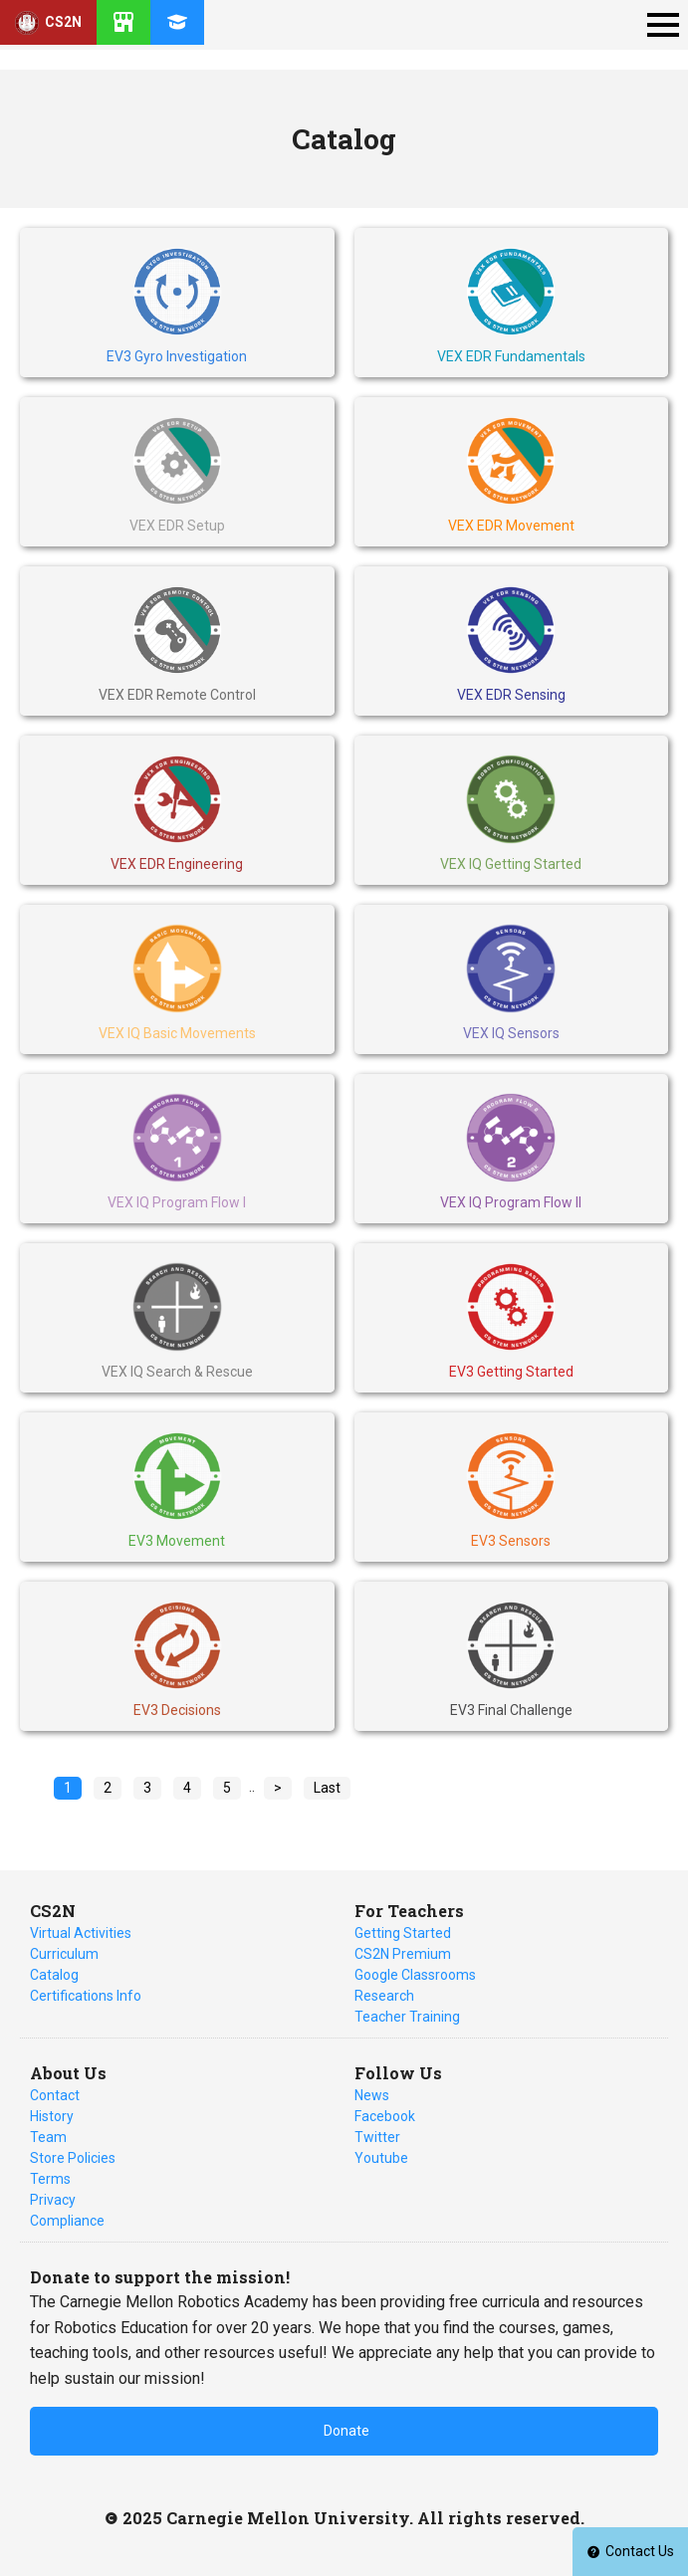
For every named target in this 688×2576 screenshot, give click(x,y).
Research (384, 1996)
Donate (346, 2431)
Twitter (377, 2137)
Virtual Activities (80, 1933)
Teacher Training (407, 2017)
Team (48, 2137)
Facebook (384, 2116)
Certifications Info (85, 1996)
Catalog (54, 1975)
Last (327, 1788)
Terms (50, 2179)
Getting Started (402, 1933)
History (52, 2116)
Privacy (53, 2200)
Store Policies (72, 2158)
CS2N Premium (402, 1954)
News (371, 2095)
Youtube (381, 2158)
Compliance (67, 2221)
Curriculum (64, 1954)
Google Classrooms (415, 1975)
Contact (55, 2095)
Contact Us (630, 2551)
